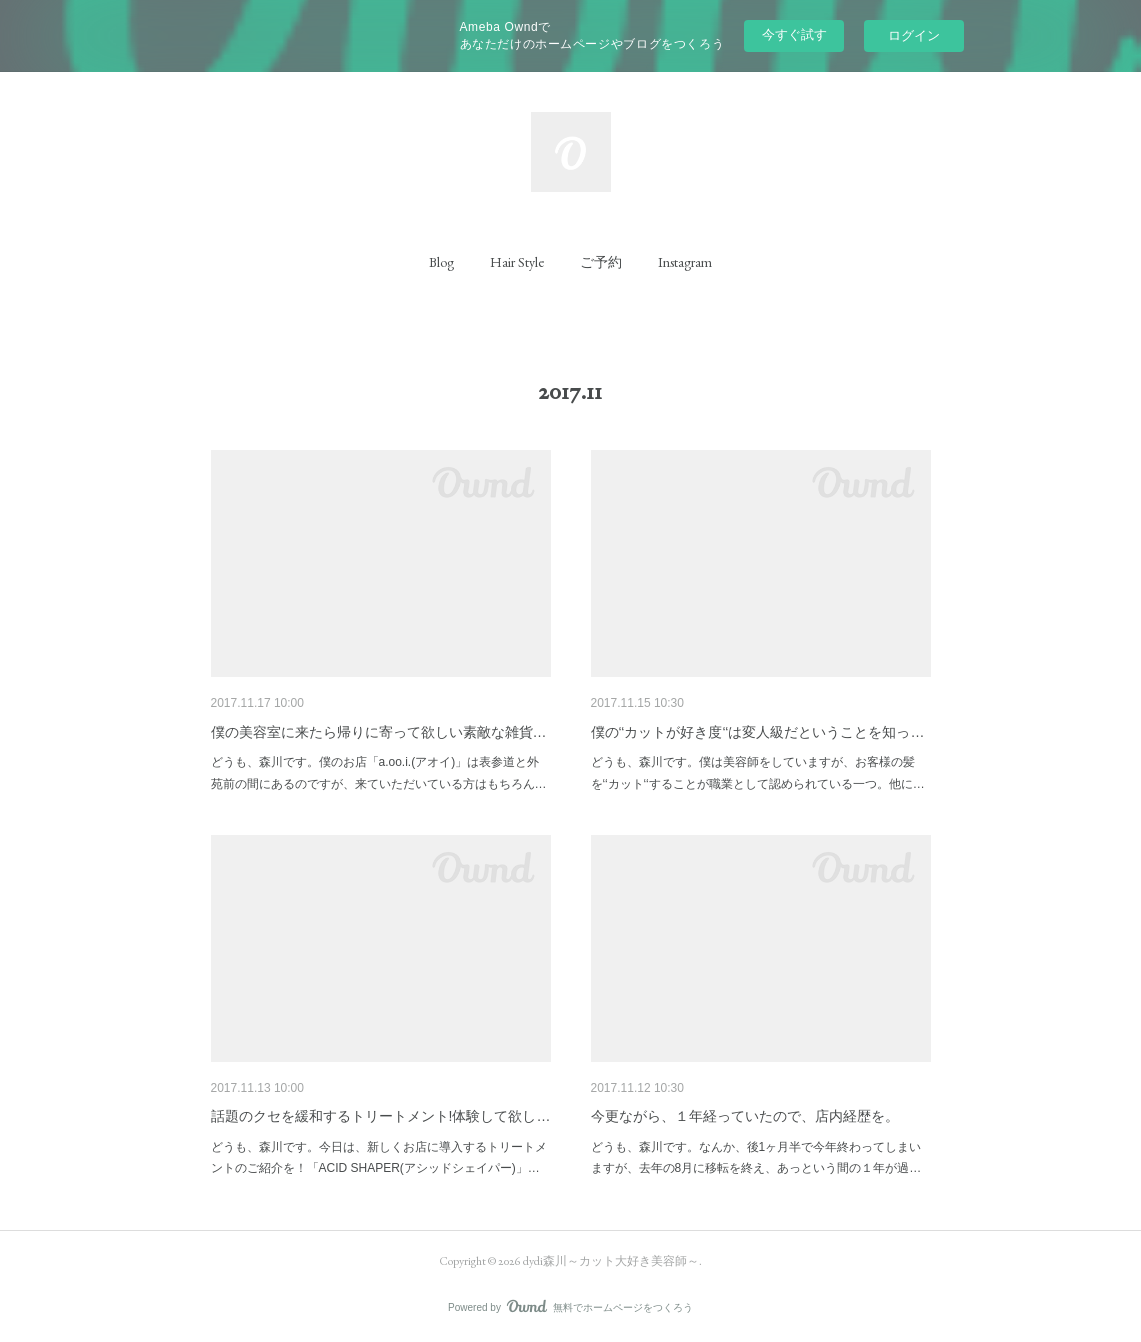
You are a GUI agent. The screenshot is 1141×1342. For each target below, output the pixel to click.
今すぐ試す (794, 34)
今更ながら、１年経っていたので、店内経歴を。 (745, 1116)
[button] (441, 262)
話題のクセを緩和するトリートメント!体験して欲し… (381, 1116)
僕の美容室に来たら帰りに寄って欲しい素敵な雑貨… (379, 732)
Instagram (685, 262)
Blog (441, 262)
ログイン (914, 35)
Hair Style (517, 262)
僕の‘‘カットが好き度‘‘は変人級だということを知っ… (758, 732)
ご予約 (601, 262)
